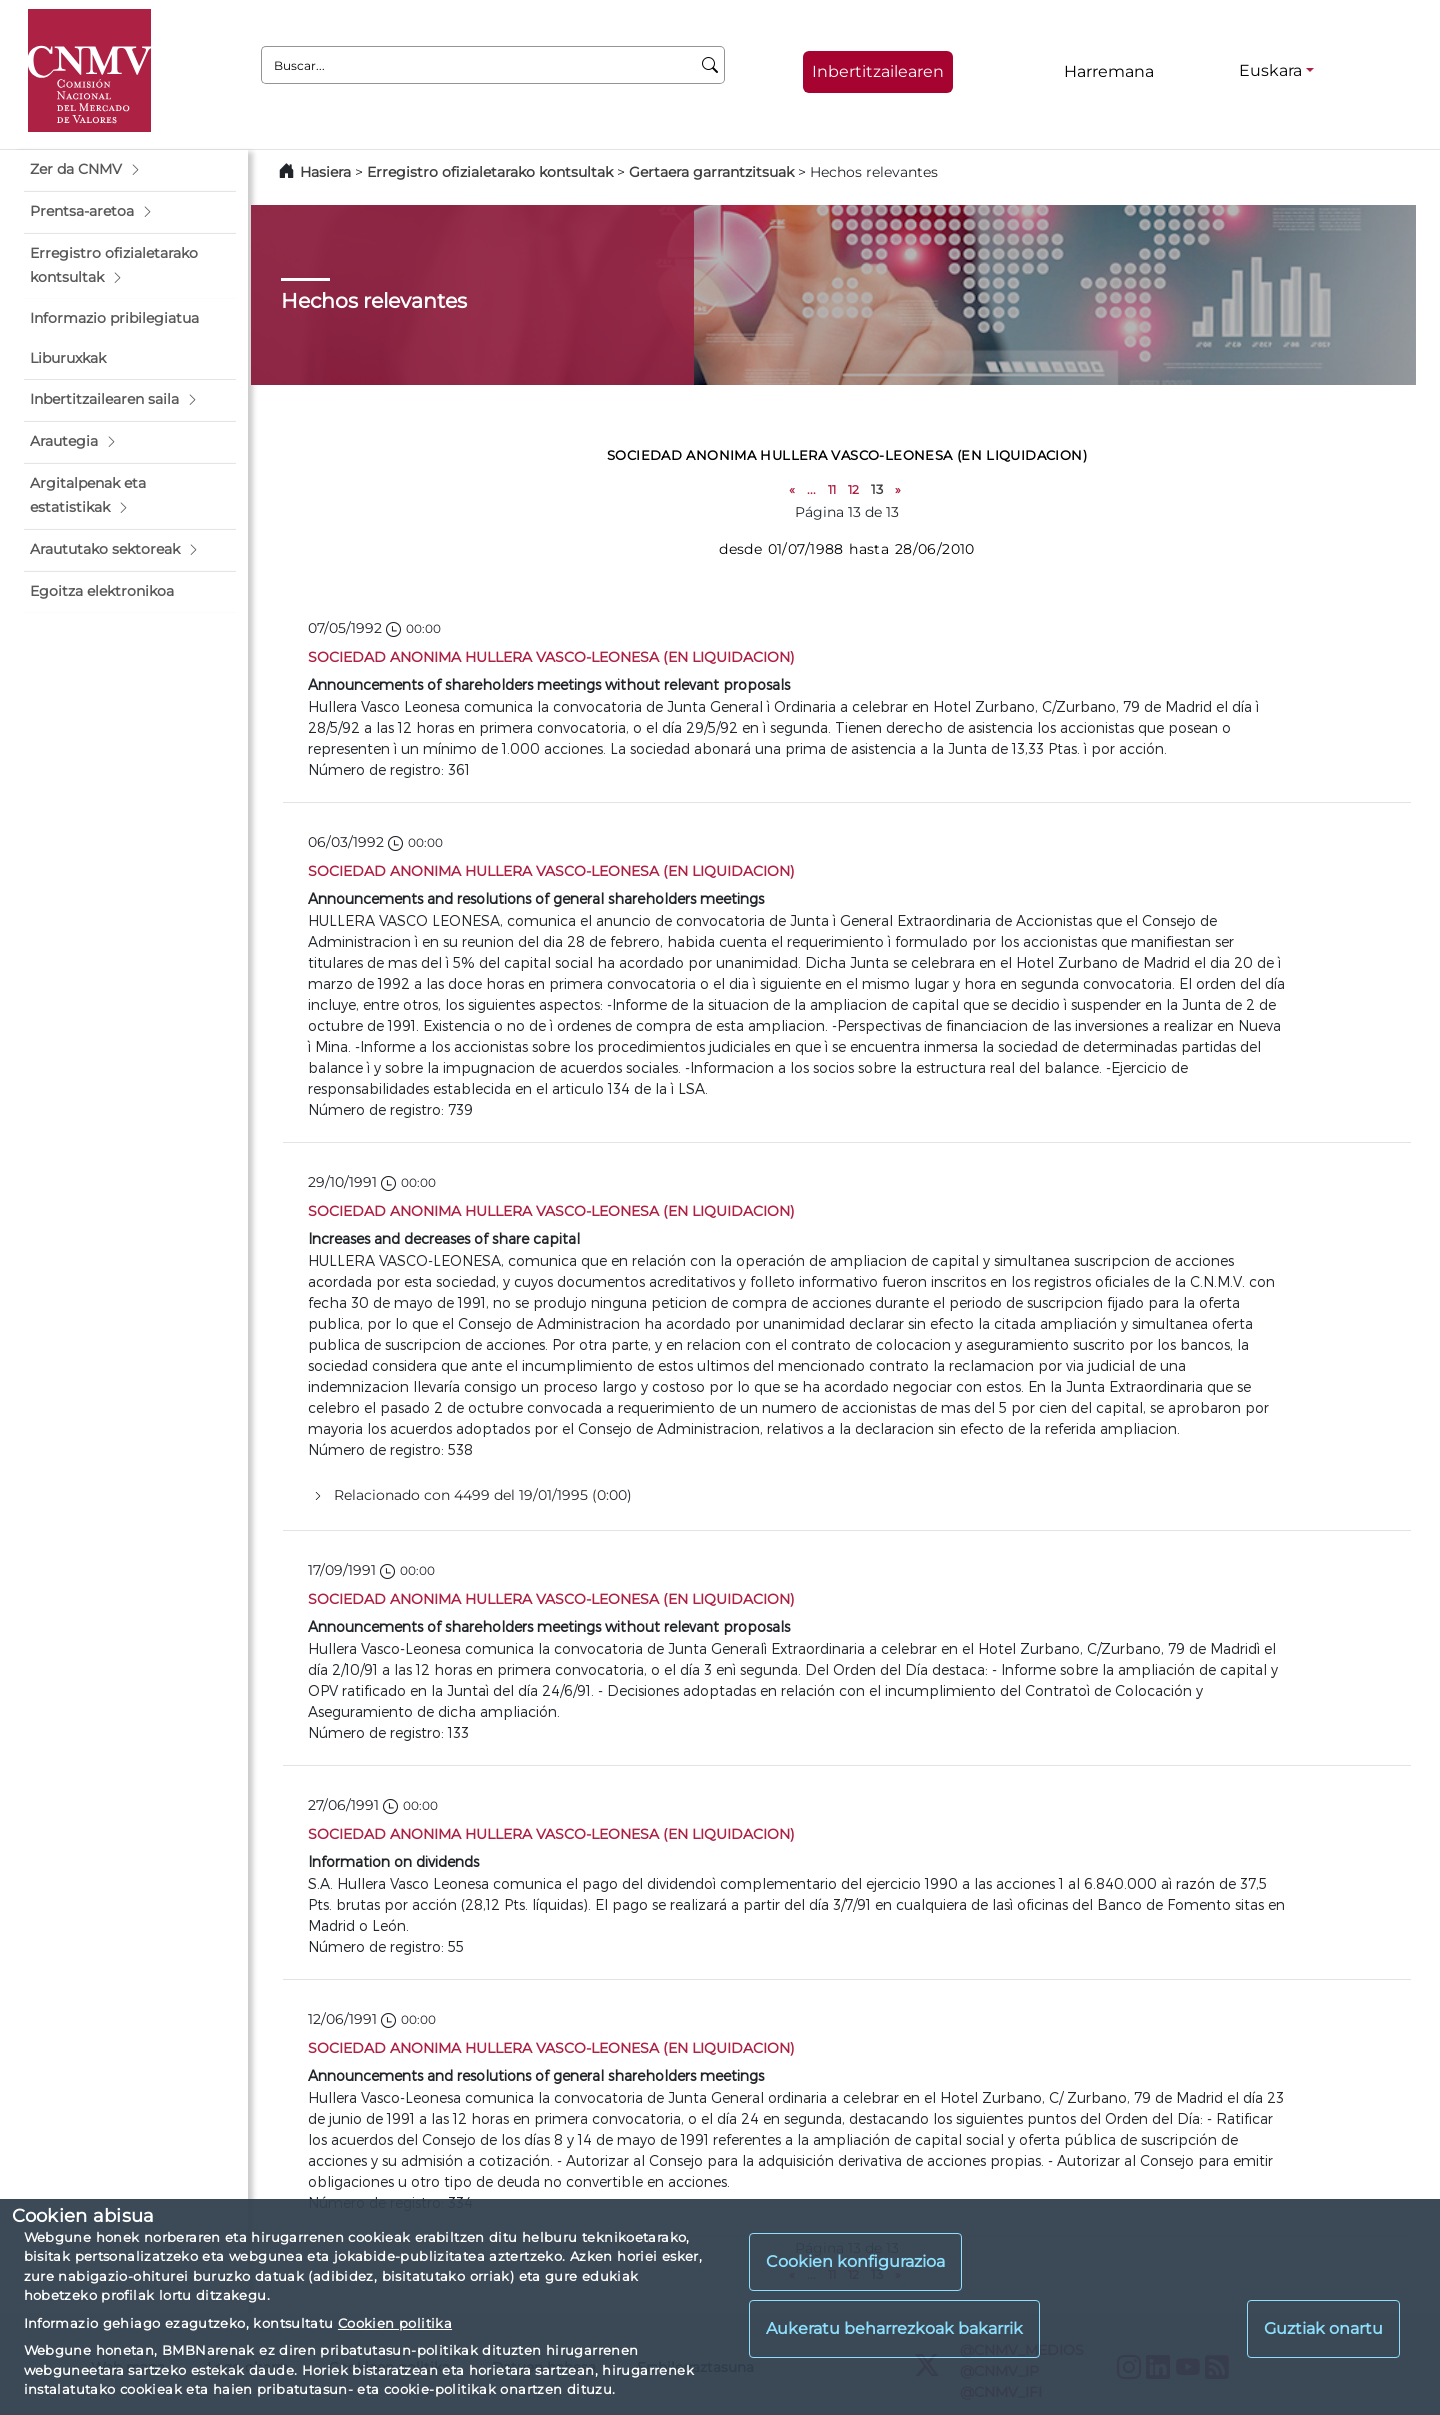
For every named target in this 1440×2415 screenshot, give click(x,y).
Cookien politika (395, 2323)
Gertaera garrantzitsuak (711, 172)
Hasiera (325, 172)
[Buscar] (710, 65)
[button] (130, 170)
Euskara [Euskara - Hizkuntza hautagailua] (1270, 70)
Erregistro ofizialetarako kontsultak (490, 172)
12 (853, 489)
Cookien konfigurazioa (855, 2261)
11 (832, 489)
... (811, 489)
